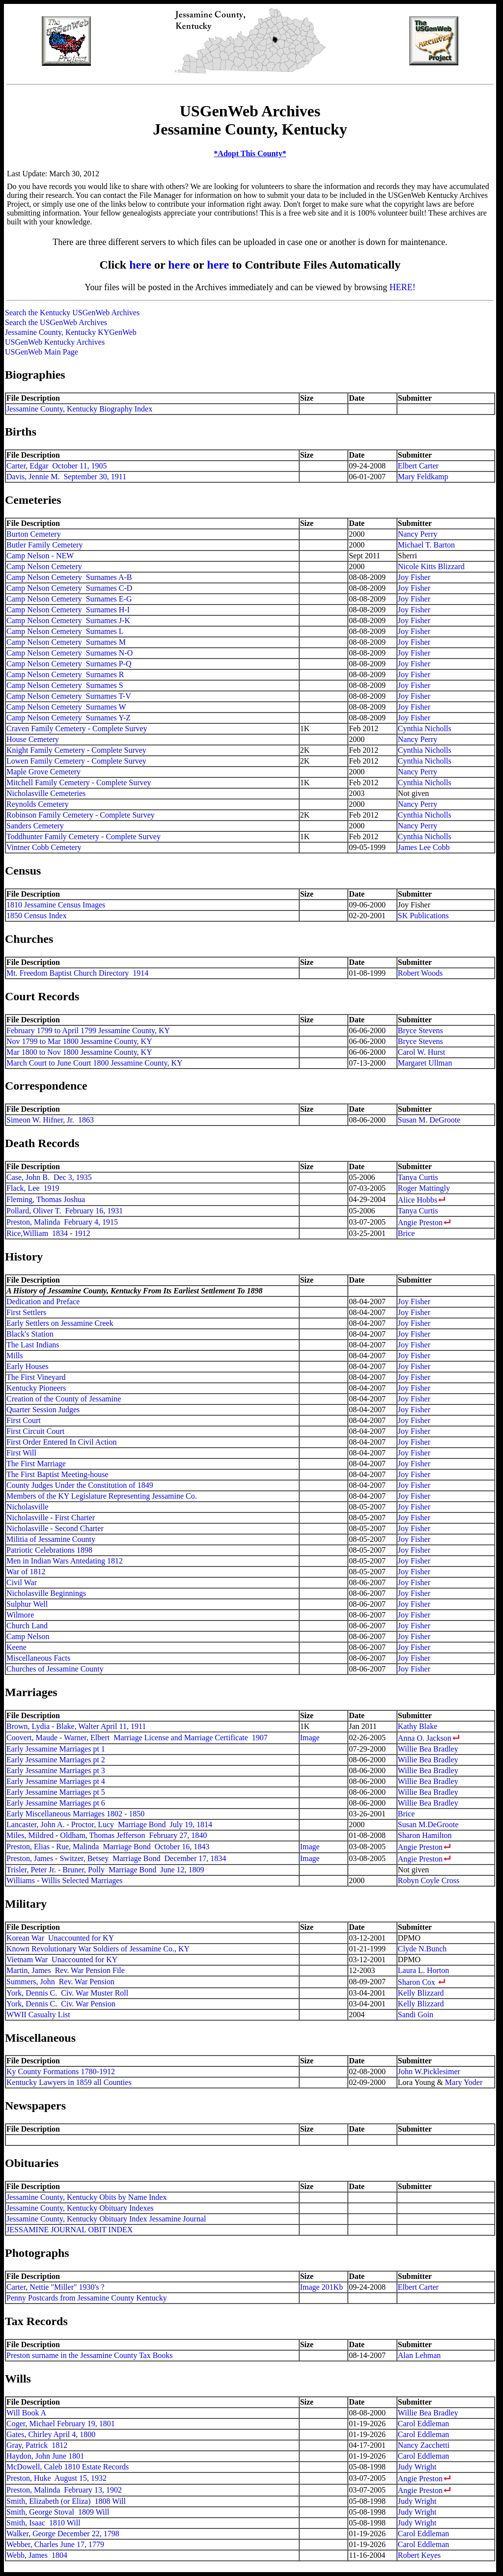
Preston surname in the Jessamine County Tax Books (89, 2355)
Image (310, 1737)
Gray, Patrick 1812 (36, 2445)
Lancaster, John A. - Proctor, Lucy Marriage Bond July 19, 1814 (109, 1824)
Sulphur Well (27, 1604)
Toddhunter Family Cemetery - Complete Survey (83, 836)
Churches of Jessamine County (55, 1669)
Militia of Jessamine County (50, 1539)
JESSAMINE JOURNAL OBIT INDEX (69, 2229)
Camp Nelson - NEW (40, 555)
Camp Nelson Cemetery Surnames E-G (69, 599)
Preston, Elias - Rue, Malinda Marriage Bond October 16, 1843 (107, 1846)
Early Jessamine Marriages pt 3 (55, 1770)
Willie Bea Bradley (428, 1749)
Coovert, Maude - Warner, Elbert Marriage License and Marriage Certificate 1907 (137, 1737)
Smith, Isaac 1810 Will (43, 2523)
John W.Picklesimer (429, 2071)
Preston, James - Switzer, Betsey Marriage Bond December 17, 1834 (116, 1858)
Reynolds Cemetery (37, 804)
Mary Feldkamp (423, 476)
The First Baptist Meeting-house (57, 1474)
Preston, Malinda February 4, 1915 (62, 1222)
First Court (23, 1420)
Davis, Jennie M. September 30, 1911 (66, 476)
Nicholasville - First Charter (50, 1517)
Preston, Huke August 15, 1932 (56, 2478)
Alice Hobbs (417, 1200)
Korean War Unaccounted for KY (60, 1938)
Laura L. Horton (423, 1970)
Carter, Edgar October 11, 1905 (56, 466)
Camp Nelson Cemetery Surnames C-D (69, 588)
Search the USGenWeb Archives (56, 322)
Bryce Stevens (420, 1030)
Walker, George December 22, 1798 (62, 2533)
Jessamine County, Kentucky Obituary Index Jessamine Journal (106, 2219)
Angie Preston (420, 1222)
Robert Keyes (419, 2555)
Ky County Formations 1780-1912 (60, 2071)
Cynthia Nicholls (424, 728)
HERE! (403, 287)
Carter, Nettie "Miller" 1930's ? (55, 2287)
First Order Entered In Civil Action (61, 1442)
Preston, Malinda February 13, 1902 (64, 2490)
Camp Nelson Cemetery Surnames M (66, 642)
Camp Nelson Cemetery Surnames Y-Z (68, 717)
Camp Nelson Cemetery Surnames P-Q (69, 663)
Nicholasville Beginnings (46, 1593)
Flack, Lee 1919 (32, 1188)
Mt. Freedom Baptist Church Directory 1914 (77, 973)
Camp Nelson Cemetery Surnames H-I (68, 609)
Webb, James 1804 (36, 2555)
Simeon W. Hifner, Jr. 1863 (50, 1120)
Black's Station (30, 1334)
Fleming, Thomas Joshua (45, 1199)
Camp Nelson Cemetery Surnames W (66, 707)
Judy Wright (417, 2467)
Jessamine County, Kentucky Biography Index (79, 409)
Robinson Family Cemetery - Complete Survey (80, 815)
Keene (16, 1647)
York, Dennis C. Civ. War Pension (60, 2004)
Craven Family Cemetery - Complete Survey (76, 728)
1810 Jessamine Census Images (55, 905)
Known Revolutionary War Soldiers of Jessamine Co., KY (98, 1949)
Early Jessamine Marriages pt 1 (55, 1749)
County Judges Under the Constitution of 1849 (79, 1485)
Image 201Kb (321, 2287)
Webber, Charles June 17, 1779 (55, 2544)
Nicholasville (27, 1507)
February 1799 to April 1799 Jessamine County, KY (88, 1030)
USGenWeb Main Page (41, 352)
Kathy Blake (417, 1726)
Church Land (27, 1625)
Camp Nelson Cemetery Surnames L (65, 631)
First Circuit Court (35, 1431)
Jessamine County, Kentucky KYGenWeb (71, 332)
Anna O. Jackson (424, 1738)
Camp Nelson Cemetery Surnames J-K (68, 620)
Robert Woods (420, 973)
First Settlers (26, 1312)
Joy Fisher (414, 577)
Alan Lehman (419, 2355)
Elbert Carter (418, 466)
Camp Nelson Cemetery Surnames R (65, 674)
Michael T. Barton (426, 545)
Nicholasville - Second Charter (55, 1528)
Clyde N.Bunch (422, 1949)
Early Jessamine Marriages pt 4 (55, 1781)
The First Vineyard (36, 1377)
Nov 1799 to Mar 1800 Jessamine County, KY (79, 1041)
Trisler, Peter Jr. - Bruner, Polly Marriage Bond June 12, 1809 (105, 1869)
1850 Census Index (36, 915)
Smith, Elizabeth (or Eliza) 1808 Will (66, 2501)
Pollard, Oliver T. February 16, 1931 (64, 1210)
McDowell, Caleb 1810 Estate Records (67, 2467)
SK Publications (423, 915)
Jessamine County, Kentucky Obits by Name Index (86, 2197)
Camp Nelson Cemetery (44, 566)
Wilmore (20, 1615)
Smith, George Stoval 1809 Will (57, 2512)
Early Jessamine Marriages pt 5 (55, 1792)
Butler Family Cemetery (44, 545)
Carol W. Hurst (421, 1052)
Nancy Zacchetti (423, 2445)
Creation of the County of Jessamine (63, 1399)
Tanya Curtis (418, 1177)
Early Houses (27, 1366)
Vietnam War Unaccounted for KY (61, 1959)
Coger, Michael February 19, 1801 (60, 2423)
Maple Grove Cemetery (43, 771)
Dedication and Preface (43, 1301)
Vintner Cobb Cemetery (44, 847)
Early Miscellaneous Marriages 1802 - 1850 (75, 1813)
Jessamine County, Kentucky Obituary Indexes (80, 2208)
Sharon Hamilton (425, 1835)
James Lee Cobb (424, 847)
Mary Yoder (463, 2082)
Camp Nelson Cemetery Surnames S (64, 685)
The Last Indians (32, 1345)
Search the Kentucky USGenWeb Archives (72, 312)
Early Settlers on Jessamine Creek (59, 1323)
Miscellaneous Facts (38, 1658)
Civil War (21, 1582)
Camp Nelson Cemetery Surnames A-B (69, 577)
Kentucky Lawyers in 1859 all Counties (69, 2082)
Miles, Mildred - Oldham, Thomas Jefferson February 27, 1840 (106, 1835)
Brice (406, 1233)
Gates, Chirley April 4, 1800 (50, 2434)
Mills (14, 1355)
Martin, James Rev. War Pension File (65, 1970)
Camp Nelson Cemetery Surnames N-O (69, 653)
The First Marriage (36, 1463)
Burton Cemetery (33, 534)
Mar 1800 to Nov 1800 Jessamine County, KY (79, 1052)
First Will (21, 1453)
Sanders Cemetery (35, 826)
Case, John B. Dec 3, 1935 (49, 1177)
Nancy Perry (417, 534)
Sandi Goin (415, 2014)
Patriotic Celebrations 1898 (49, 1550)
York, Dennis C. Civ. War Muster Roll (67, 1993)
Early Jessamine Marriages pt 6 (55, 1803)
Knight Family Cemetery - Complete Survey (76, 750)
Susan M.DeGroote (428, 1824)
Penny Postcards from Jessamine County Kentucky (86, 2298)
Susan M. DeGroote (429, 1120)
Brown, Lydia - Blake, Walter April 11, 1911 (76, 1726)
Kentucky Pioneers (36, 1388)
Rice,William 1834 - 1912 (48, 1233)
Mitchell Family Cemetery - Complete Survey (78, 782)
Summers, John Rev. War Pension (60, 1981)
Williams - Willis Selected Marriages (64, 1880)
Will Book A (26, 2413)
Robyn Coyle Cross (428, 1880)
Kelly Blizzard (421, 1993)
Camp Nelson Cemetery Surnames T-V (68, 696)
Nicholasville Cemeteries (45, 793)
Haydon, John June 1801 (45, 2456)
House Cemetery (32, 739)
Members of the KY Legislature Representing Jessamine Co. (101, 1496)
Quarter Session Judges (43, 1409)
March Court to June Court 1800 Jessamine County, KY (94, 1063)
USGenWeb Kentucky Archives (55, 342)
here (140, 264)
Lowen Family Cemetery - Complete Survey (76, 761)
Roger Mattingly (424, 1188)
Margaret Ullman (425, 1063)
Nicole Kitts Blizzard (431, 566)
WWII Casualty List (38, 2014)
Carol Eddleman (423, 2423)
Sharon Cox (416, 1982)
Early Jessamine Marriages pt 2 (55, 1759)
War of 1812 (26, 1571)
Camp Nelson (28, 1636)
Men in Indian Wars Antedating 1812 (64, 1561)
